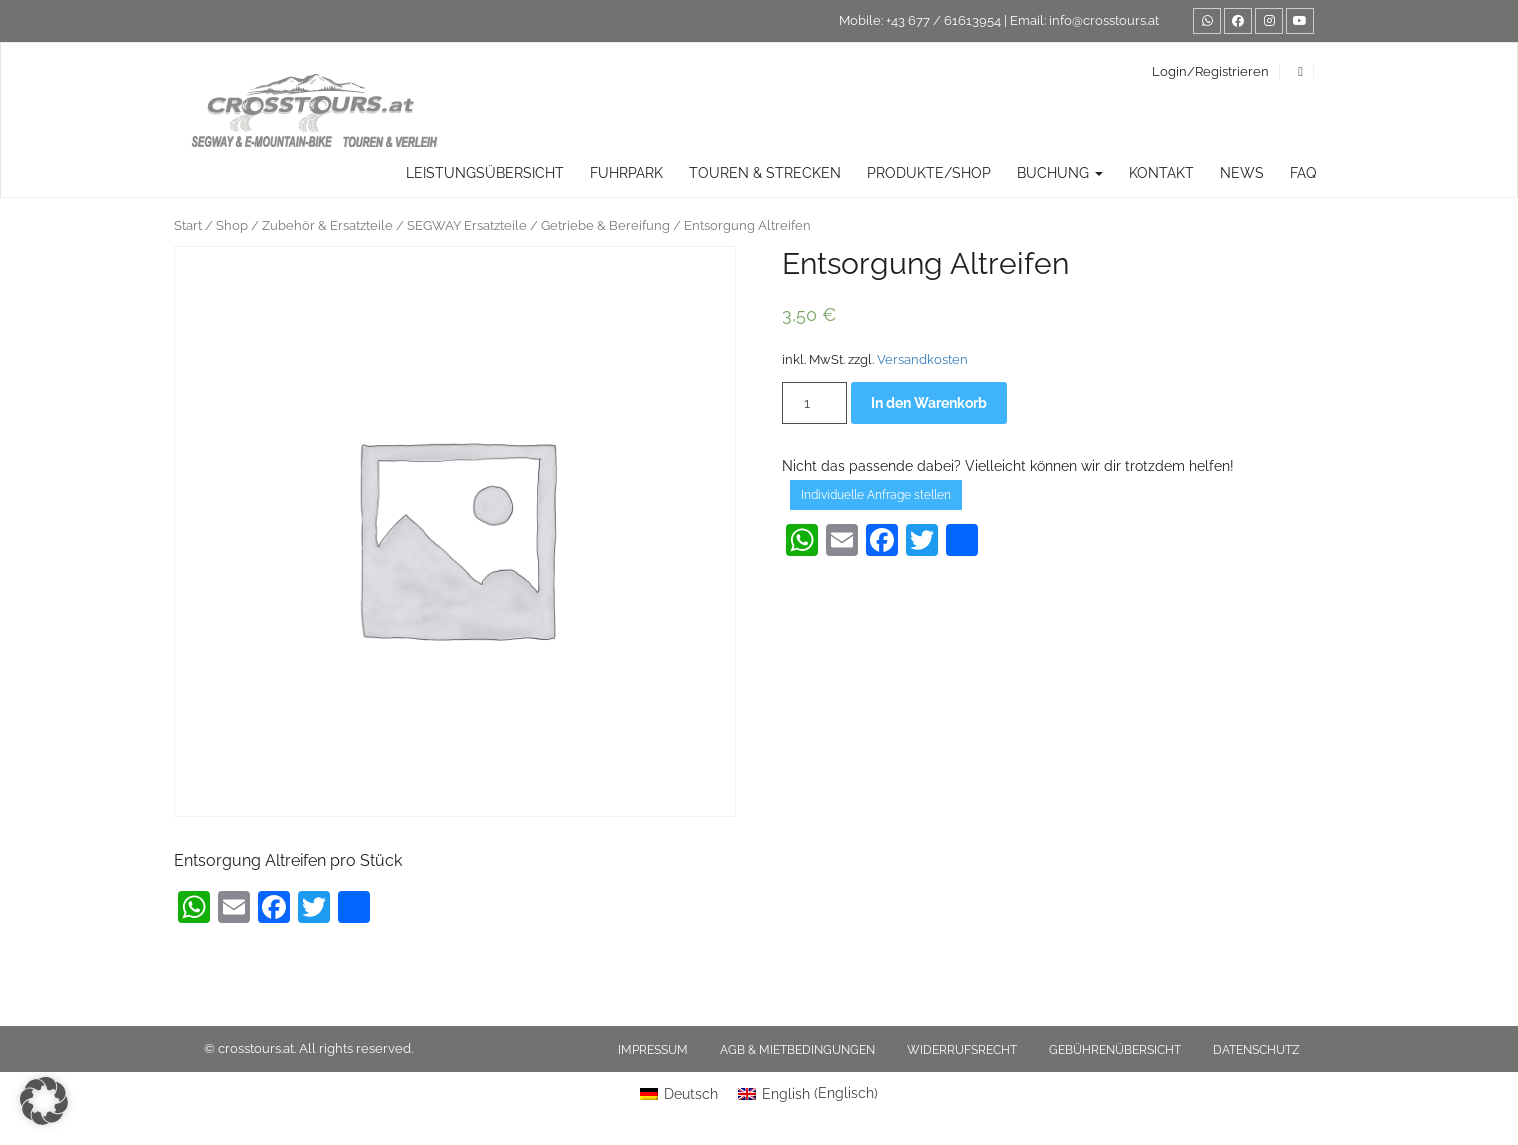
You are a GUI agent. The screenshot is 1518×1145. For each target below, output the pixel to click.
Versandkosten (922, 359)
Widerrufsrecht (962, 1050)
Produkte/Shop (929, 173)
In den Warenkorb (929, 403)
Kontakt (1161, 173)
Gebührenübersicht (1115, 1050)
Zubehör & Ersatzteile (327, 225)
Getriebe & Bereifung (605, 225)
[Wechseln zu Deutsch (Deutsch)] (679, 1093)
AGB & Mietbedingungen (797, 1050)
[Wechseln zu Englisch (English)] (808, 1093)
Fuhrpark (626, 173)
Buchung (1060, 173)
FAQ (1303, 173)
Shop (232, 225)
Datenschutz (1256, 1050)
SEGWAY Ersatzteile (467, 225)
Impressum (653, 1050)
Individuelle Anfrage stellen (876, 495)
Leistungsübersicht (485, 173)
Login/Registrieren (1210, 71)
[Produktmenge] (814, 403)
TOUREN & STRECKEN (765, 173)
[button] (44, 1101)
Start (188, 225)
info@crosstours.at (1104, 20)
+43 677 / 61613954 (943, 20)
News (1242, 173)
